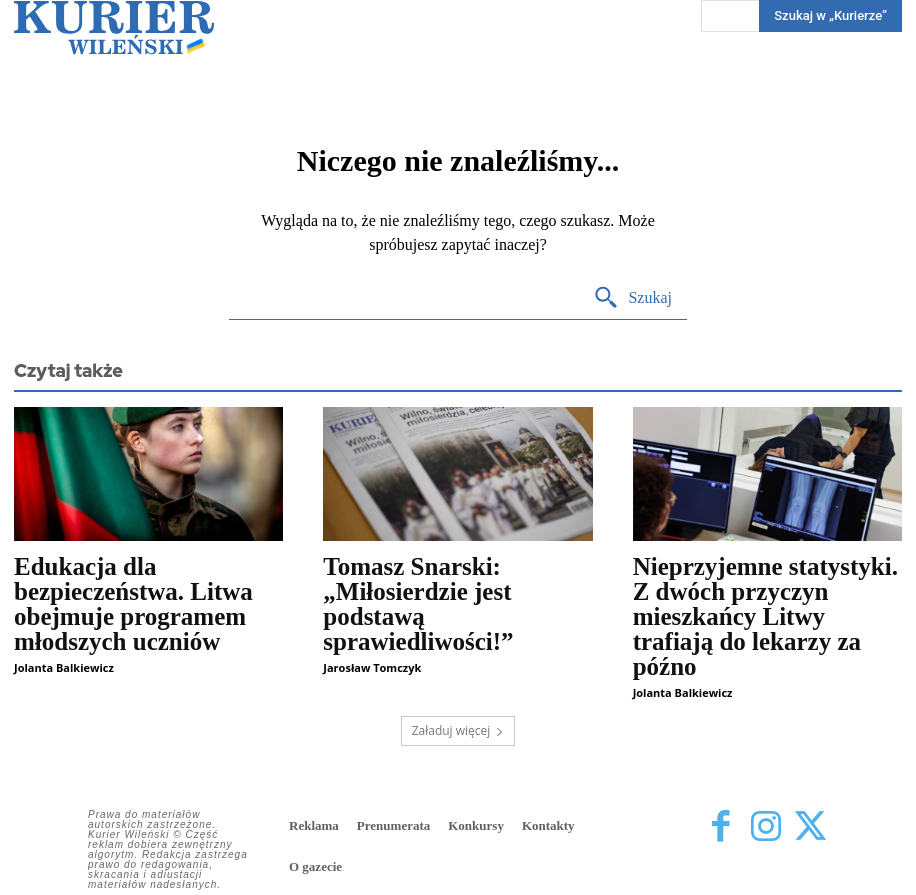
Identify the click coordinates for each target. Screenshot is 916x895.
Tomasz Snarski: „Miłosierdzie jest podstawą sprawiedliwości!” (418, 604)
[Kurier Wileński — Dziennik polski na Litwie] (114, 27)
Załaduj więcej (458, 730)
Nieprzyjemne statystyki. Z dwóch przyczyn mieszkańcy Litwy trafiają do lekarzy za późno (765, 616)
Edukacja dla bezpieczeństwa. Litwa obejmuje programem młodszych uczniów (133, 604)
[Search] (632, 298)
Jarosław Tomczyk (372, 667)
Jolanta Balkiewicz (64, 667)
